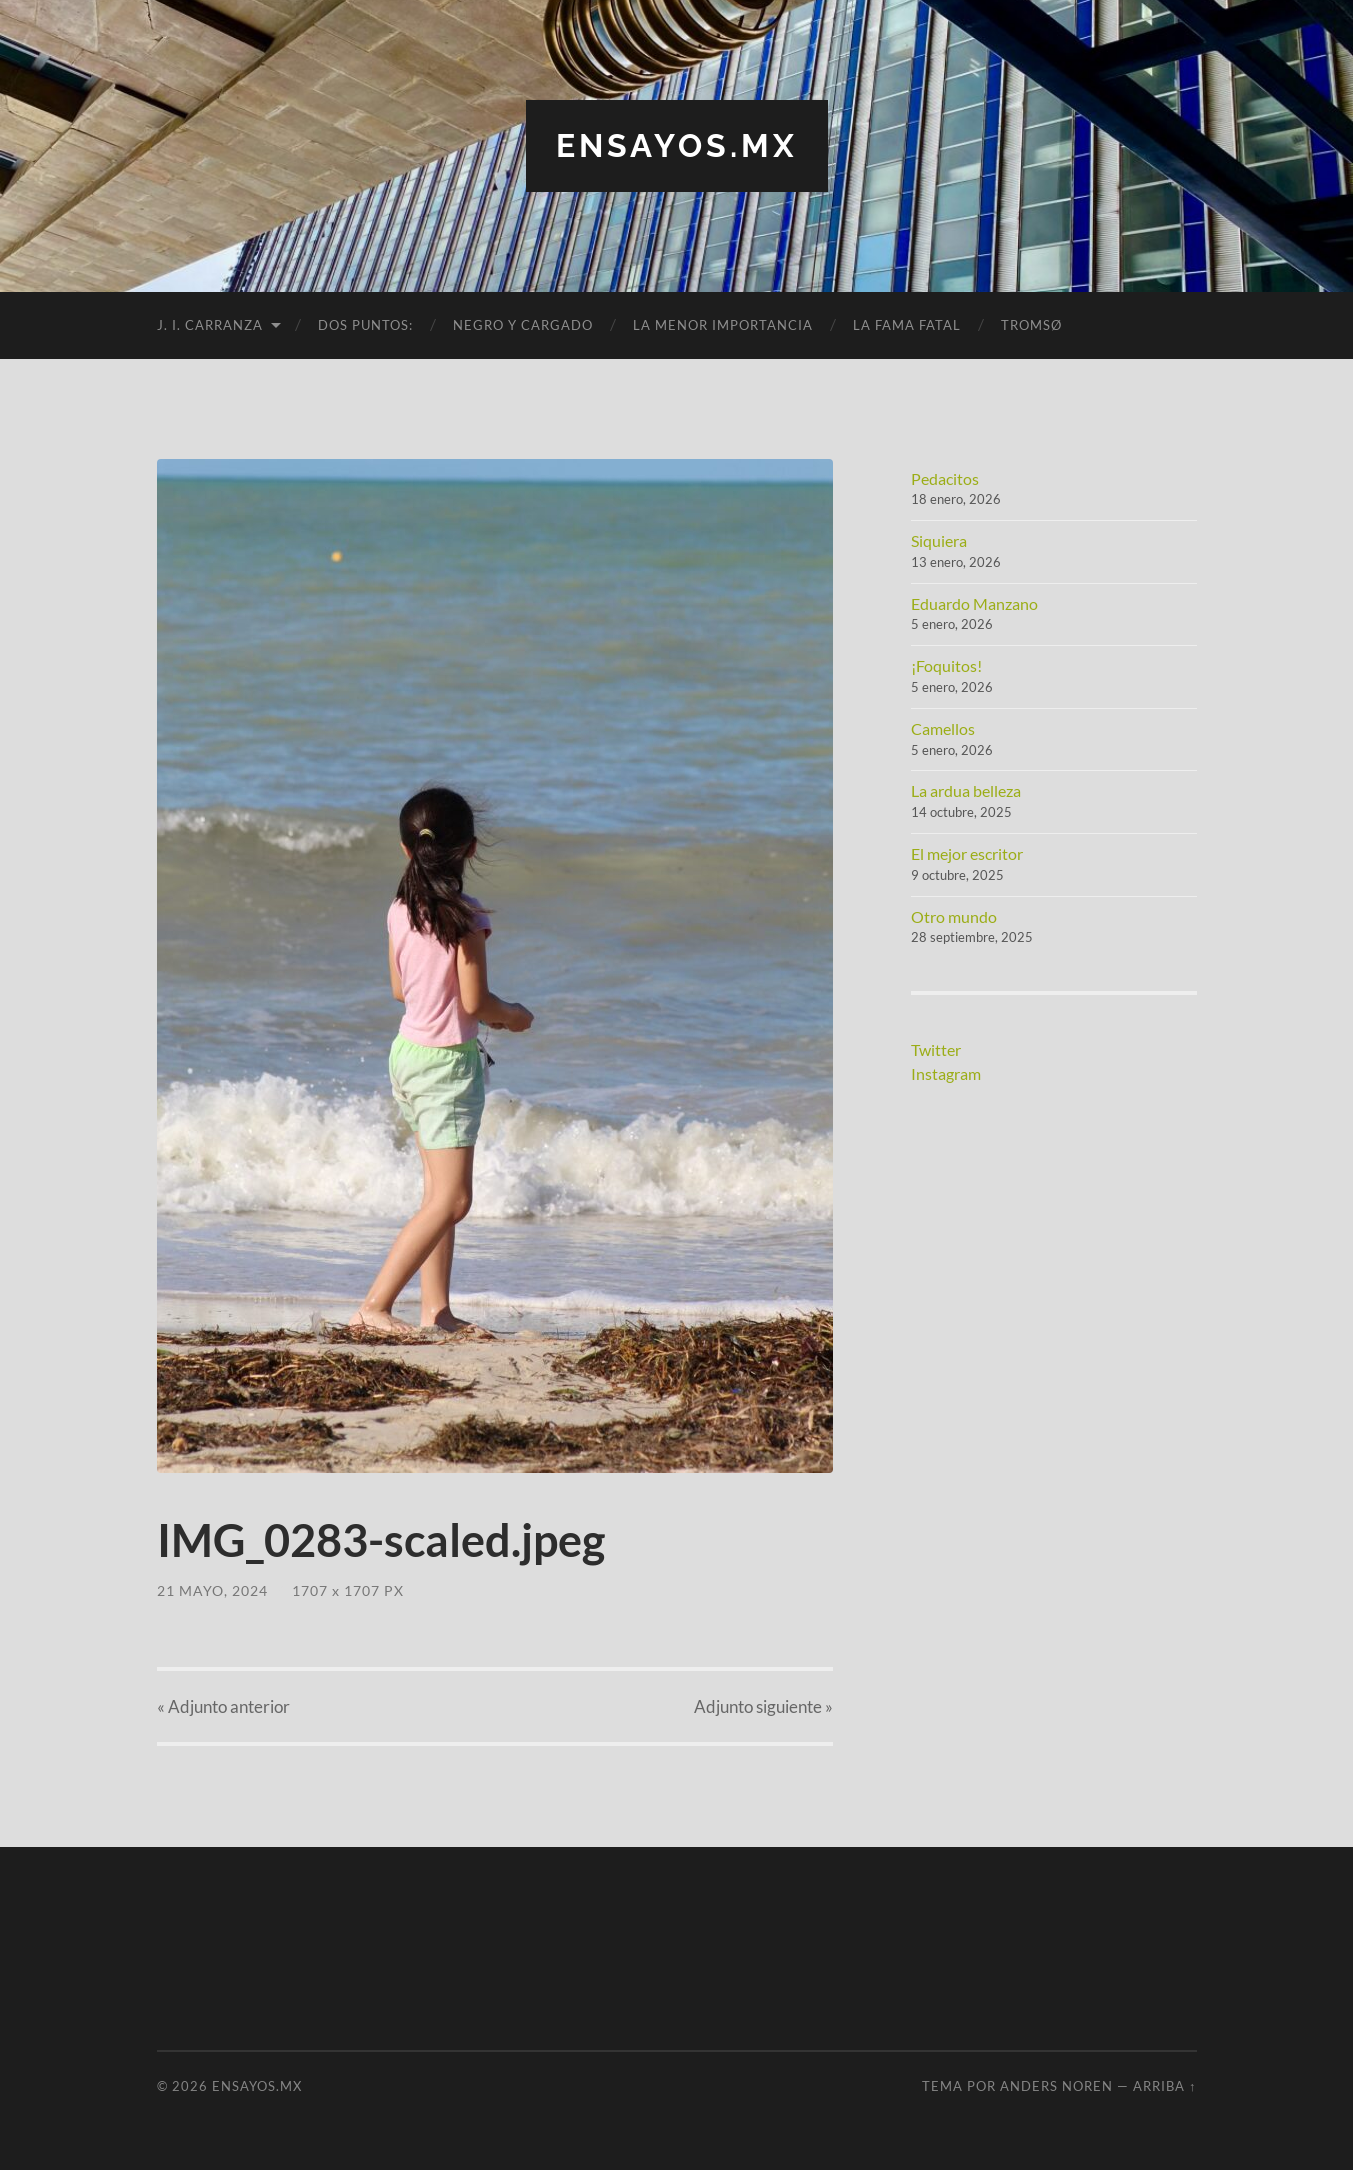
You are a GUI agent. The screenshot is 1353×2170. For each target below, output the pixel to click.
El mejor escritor (967, 853)
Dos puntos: (365, 325)
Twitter (936, 1049)
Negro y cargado (523, 325)
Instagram (946, 1073)
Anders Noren (1056, 2086)
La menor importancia (723, 325)
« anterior (223, 1706)
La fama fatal (907, 325)
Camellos (943, 728)
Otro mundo (954, 916)
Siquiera (939, 540)
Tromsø (1031, 325)
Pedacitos (945, 478)
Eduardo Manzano (974, 603)
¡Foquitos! (946, 665)
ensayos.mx (677, 145)
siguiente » (763, 1706)
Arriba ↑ (1164, 2086)
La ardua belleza (966, 790)
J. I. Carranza (210, 325)
